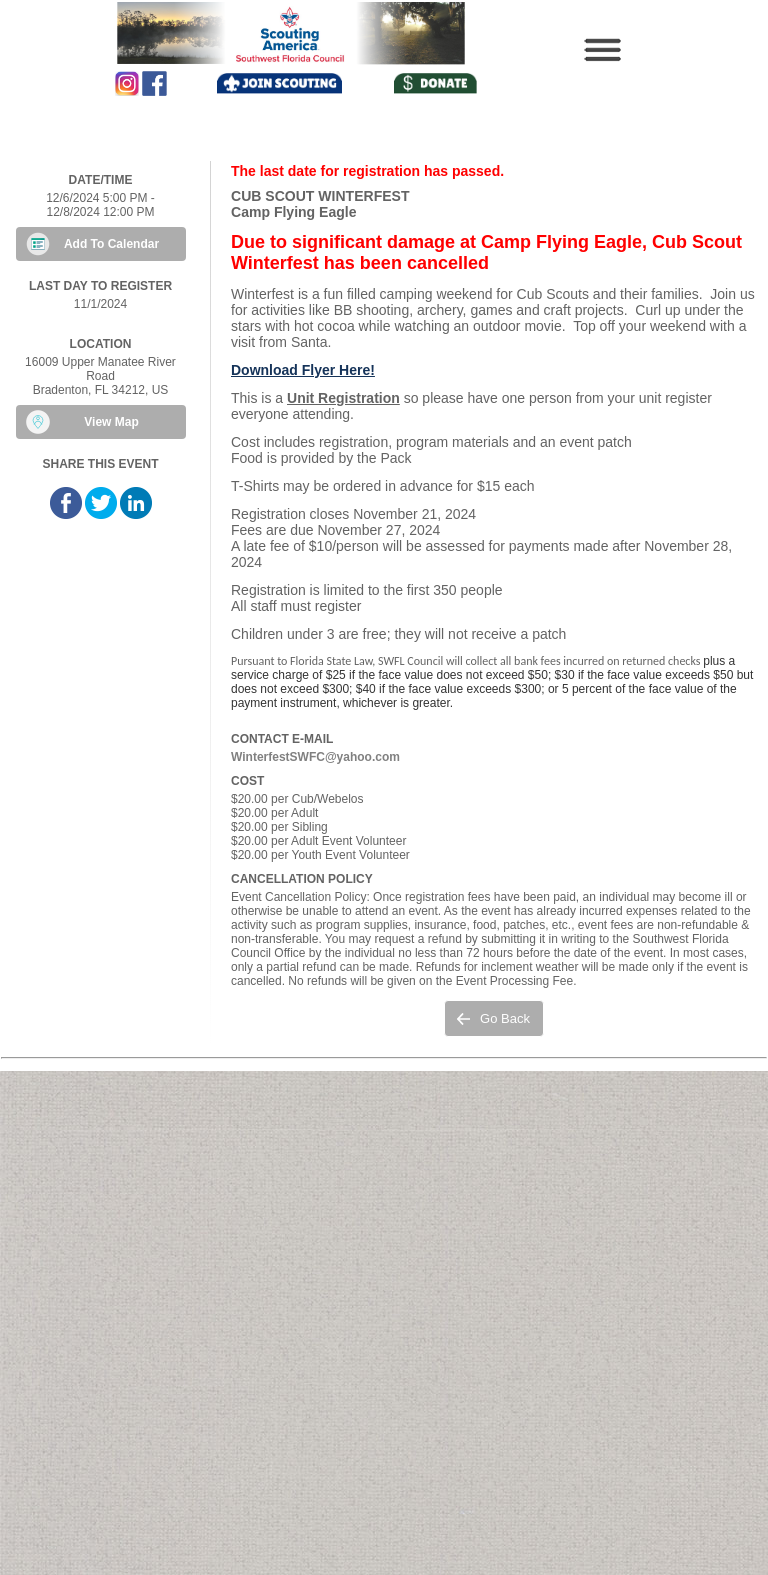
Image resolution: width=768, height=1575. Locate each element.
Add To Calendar (111, 244)
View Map (111, 422)
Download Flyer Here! (303, 370)
